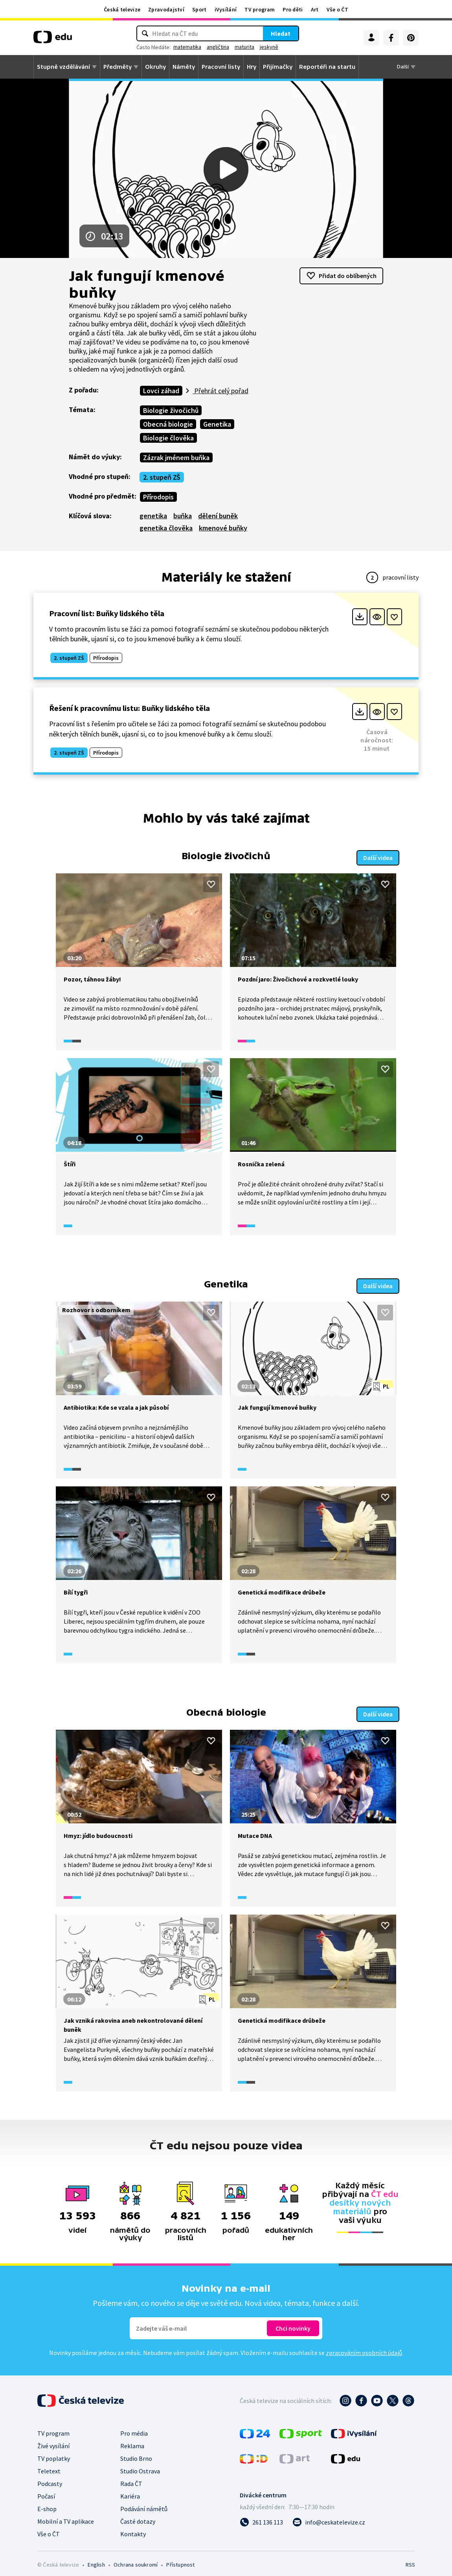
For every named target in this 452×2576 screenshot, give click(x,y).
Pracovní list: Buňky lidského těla (106, 613)
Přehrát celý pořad (220, 390)
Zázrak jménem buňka (176, 457)
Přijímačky (277, 67)
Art (315, 9)
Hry (251, 67)
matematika (187, 46)
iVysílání (226, 9)
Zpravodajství (166, 9)
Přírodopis (158, 496)
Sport (199, 9)
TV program (259, 9)
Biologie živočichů (170, 410)
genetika (153, 515)
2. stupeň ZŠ (161, 477)
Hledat (280, 33)
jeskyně (269, 46)
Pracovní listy (221, 67)
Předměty (117, 67)
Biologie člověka (168, 437)
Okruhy (155, 67)
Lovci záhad (161, 390)
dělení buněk (218, 515)
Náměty (184, 67)
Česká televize (122, 9)
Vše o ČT (337, 9)
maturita (244, 46)
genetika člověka (166, 527)
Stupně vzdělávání (63, 67)
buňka (182, 515)
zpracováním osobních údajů (364, 2347)
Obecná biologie (168, 424)
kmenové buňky (223, 527)
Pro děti (293, 9)
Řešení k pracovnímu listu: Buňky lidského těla (129, 708)
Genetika (217, 424)
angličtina (218, 46)
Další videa (378, 856)
